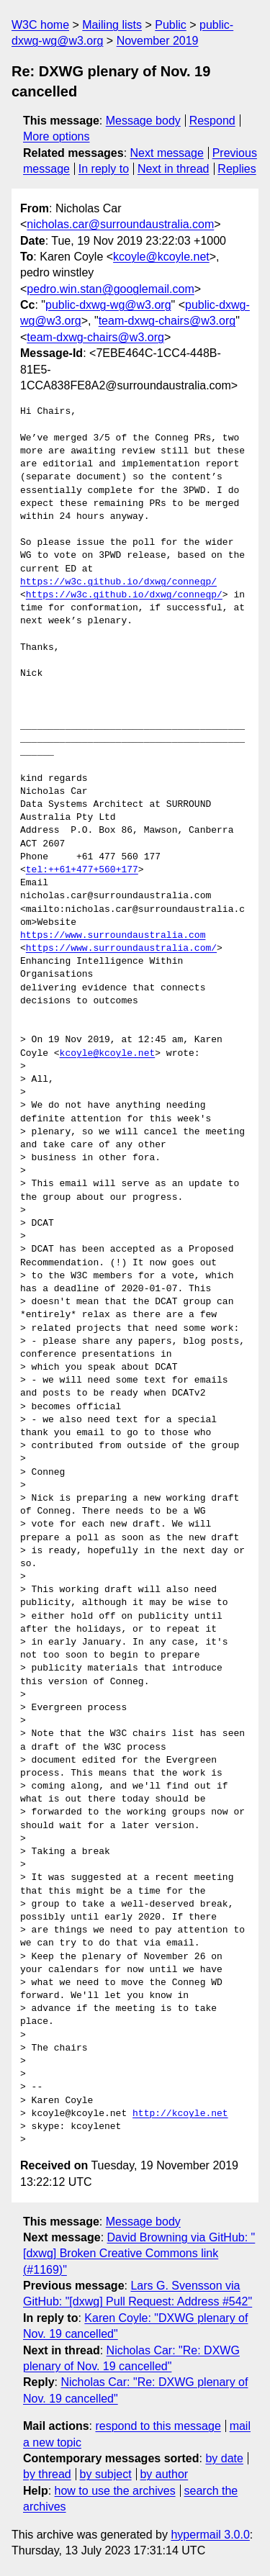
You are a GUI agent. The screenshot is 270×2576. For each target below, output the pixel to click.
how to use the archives (115, 2491)
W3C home (40, 25)
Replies (236, 169)
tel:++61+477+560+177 (82, 870)
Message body (143, 120)
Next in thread (174, 169)
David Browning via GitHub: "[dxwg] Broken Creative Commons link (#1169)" (139, 2253)
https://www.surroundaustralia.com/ (121, 948)
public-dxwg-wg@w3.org (108, 305)
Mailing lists (112, 25)
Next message (167, 153)
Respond (212, 120)
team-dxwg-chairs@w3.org (167, 321)
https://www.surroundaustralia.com (112, 935)
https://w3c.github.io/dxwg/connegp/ (118, 582)
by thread (47, 2474)
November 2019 (158, 41)
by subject (106, 2474)
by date (224, 2458)
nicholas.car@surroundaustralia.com (120, 224)
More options (56, 136)
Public (170, 25)
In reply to (103, 169)
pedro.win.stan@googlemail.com (110, 289)
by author (164, 2474)
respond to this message (157, 2426)
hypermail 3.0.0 (210, 2534)
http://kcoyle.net (180, 2113)
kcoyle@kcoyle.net (161, 256)
